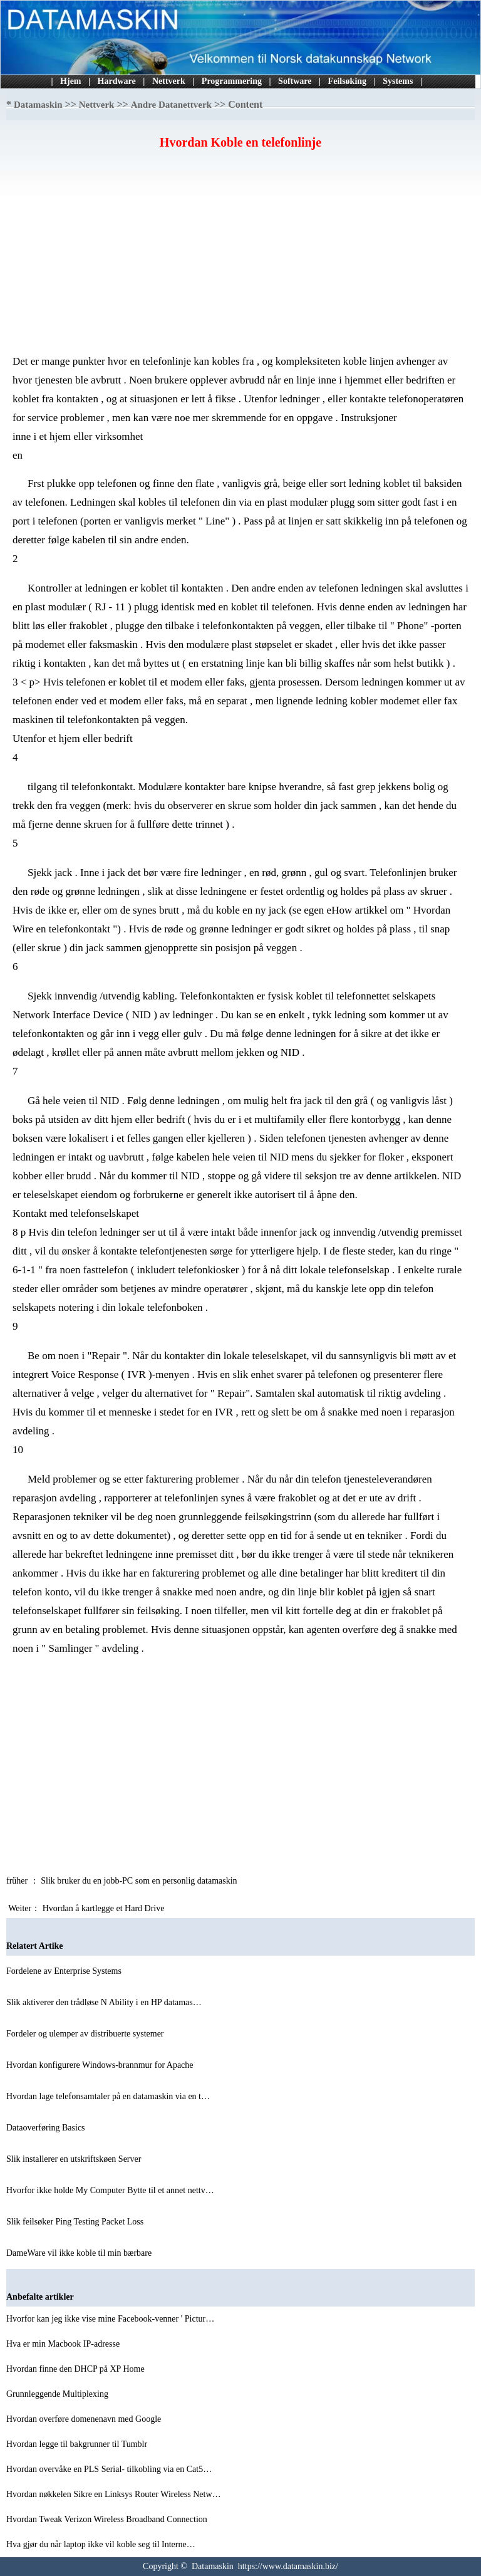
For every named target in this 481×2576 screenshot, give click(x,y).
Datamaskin (38, 105)
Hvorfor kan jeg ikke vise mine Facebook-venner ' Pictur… (110, 2318)
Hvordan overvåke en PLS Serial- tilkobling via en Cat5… (109, 2469)
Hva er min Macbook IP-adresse (64, 2344)
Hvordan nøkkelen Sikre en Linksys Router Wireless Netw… (113, 2494)
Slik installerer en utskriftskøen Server (74, 2159)
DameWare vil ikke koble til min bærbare (80, 2253)
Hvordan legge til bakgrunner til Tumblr (78, 2444)
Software (294, 81)
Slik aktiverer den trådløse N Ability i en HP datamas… (104, 2002)
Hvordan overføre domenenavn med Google (84, 2419)
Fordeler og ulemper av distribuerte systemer (86, 2033)
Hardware (117, 81)
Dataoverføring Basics (46, 2127)
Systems (398, 81)
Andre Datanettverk (171, 105)
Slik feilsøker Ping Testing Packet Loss (76, 2221)
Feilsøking (347, 81)
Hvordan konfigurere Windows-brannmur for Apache (100, 2065)
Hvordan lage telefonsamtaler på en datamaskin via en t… (108, 2096)
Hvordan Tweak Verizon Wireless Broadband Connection (107, 2519)
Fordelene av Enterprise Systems (64, 1971)
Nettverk (168, 81)
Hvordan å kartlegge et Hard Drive (105, 1908)
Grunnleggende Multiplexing (58, 2394)
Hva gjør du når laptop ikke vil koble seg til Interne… (100, 2544)
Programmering (232, 81)
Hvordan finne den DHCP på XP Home (76, 2369)
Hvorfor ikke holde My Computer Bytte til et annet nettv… (110, 2190)
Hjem (70, 81)
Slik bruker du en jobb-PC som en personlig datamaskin (140, 1880)
